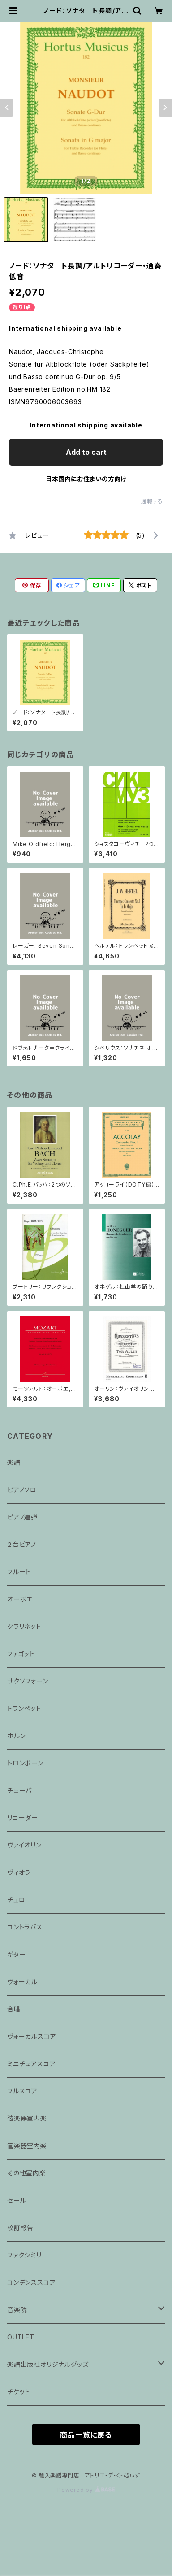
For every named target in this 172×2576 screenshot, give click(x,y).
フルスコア (22, 2091)
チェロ (16, 1899)
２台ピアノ (21, 1544)
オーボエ (20, 1599)
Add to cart (86, 452)
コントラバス (25, 1927)
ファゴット (21, 1653)
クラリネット (24, 1626)
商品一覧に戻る (86, 2434)
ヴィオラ (18, 1872)
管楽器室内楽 (27, 2145)
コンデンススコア (31, 2282)
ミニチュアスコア (31, 2063)
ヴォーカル (22, 1981)
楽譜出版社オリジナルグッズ (47, 2364)
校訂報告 (20, 2227)
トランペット (24, 1708)
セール (16, 2200)
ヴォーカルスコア (31, 2036)
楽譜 (14, 1462)
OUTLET (20, 2337)
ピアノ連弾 (22, 1517)
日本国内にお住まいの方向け (86, 479)
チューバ (19, 1790)
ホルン (16, 1735)
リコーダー (22, 1817)
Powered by (86, 2489)
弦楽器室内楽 (27, 2118)
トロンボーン (25, 1763)
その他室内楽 (26, 2173)
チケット (18, 2391)
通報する (152, 501)
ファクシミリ (24, 2255)
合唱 (14, 2009)
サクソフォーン (27, 1681)
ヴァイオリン (24, 1845)
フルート (19, 1571)
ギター (16, 1954)
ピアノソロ (22, 1489)
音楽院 (17, 2309)
